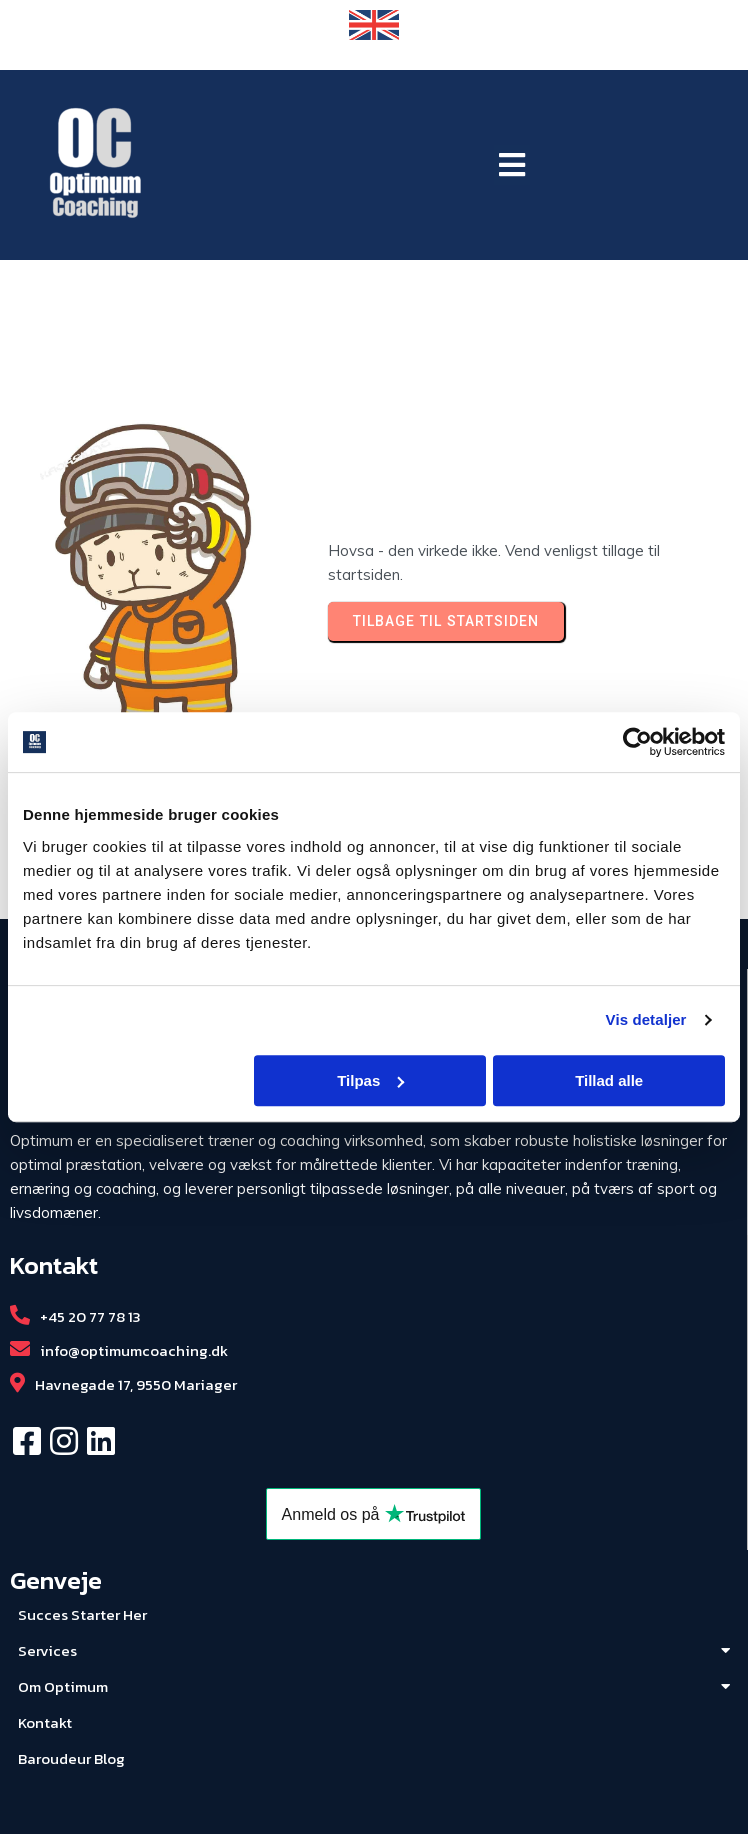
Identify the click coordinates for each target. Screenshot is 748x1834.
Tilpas (370, 1080)
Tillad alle (609, 1080)
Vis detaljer (646, 1019)
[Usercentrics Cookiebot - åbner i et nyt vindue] (637, 742)
